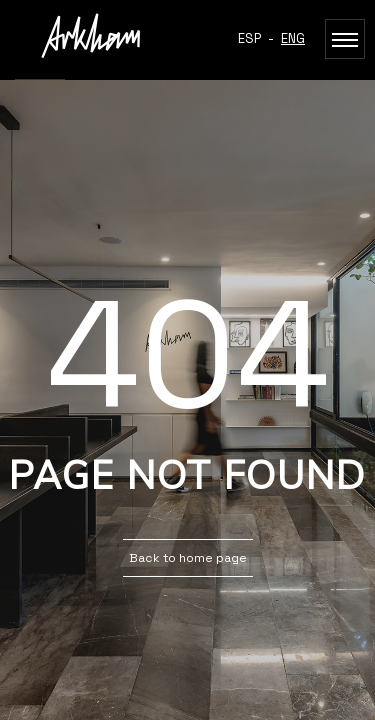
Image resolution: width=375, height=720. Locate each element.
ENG (293, 38)
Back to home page (188, 558)
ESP (249, 38)
